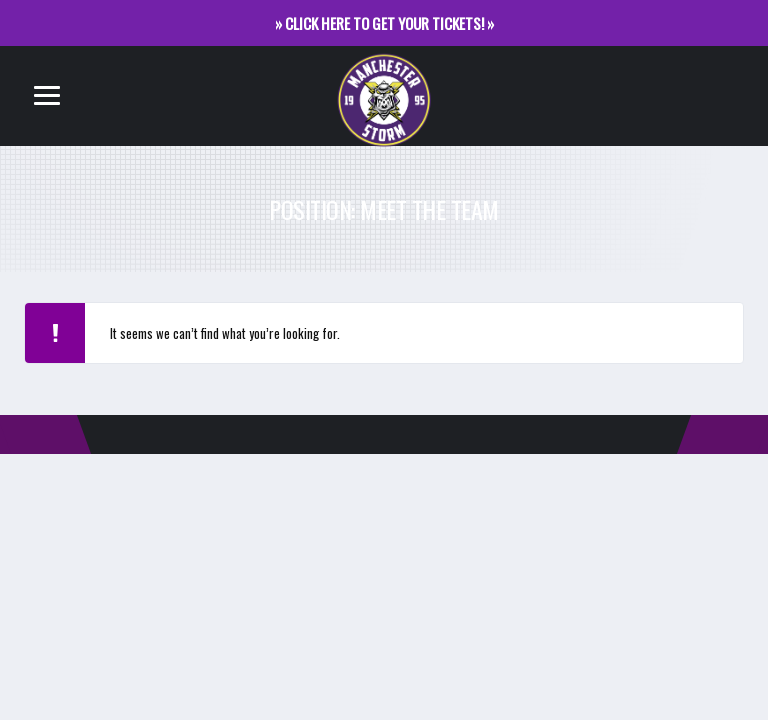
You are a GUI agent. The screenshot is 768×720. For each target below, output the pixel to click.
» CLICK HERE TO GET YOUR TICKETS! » (384, 23)
